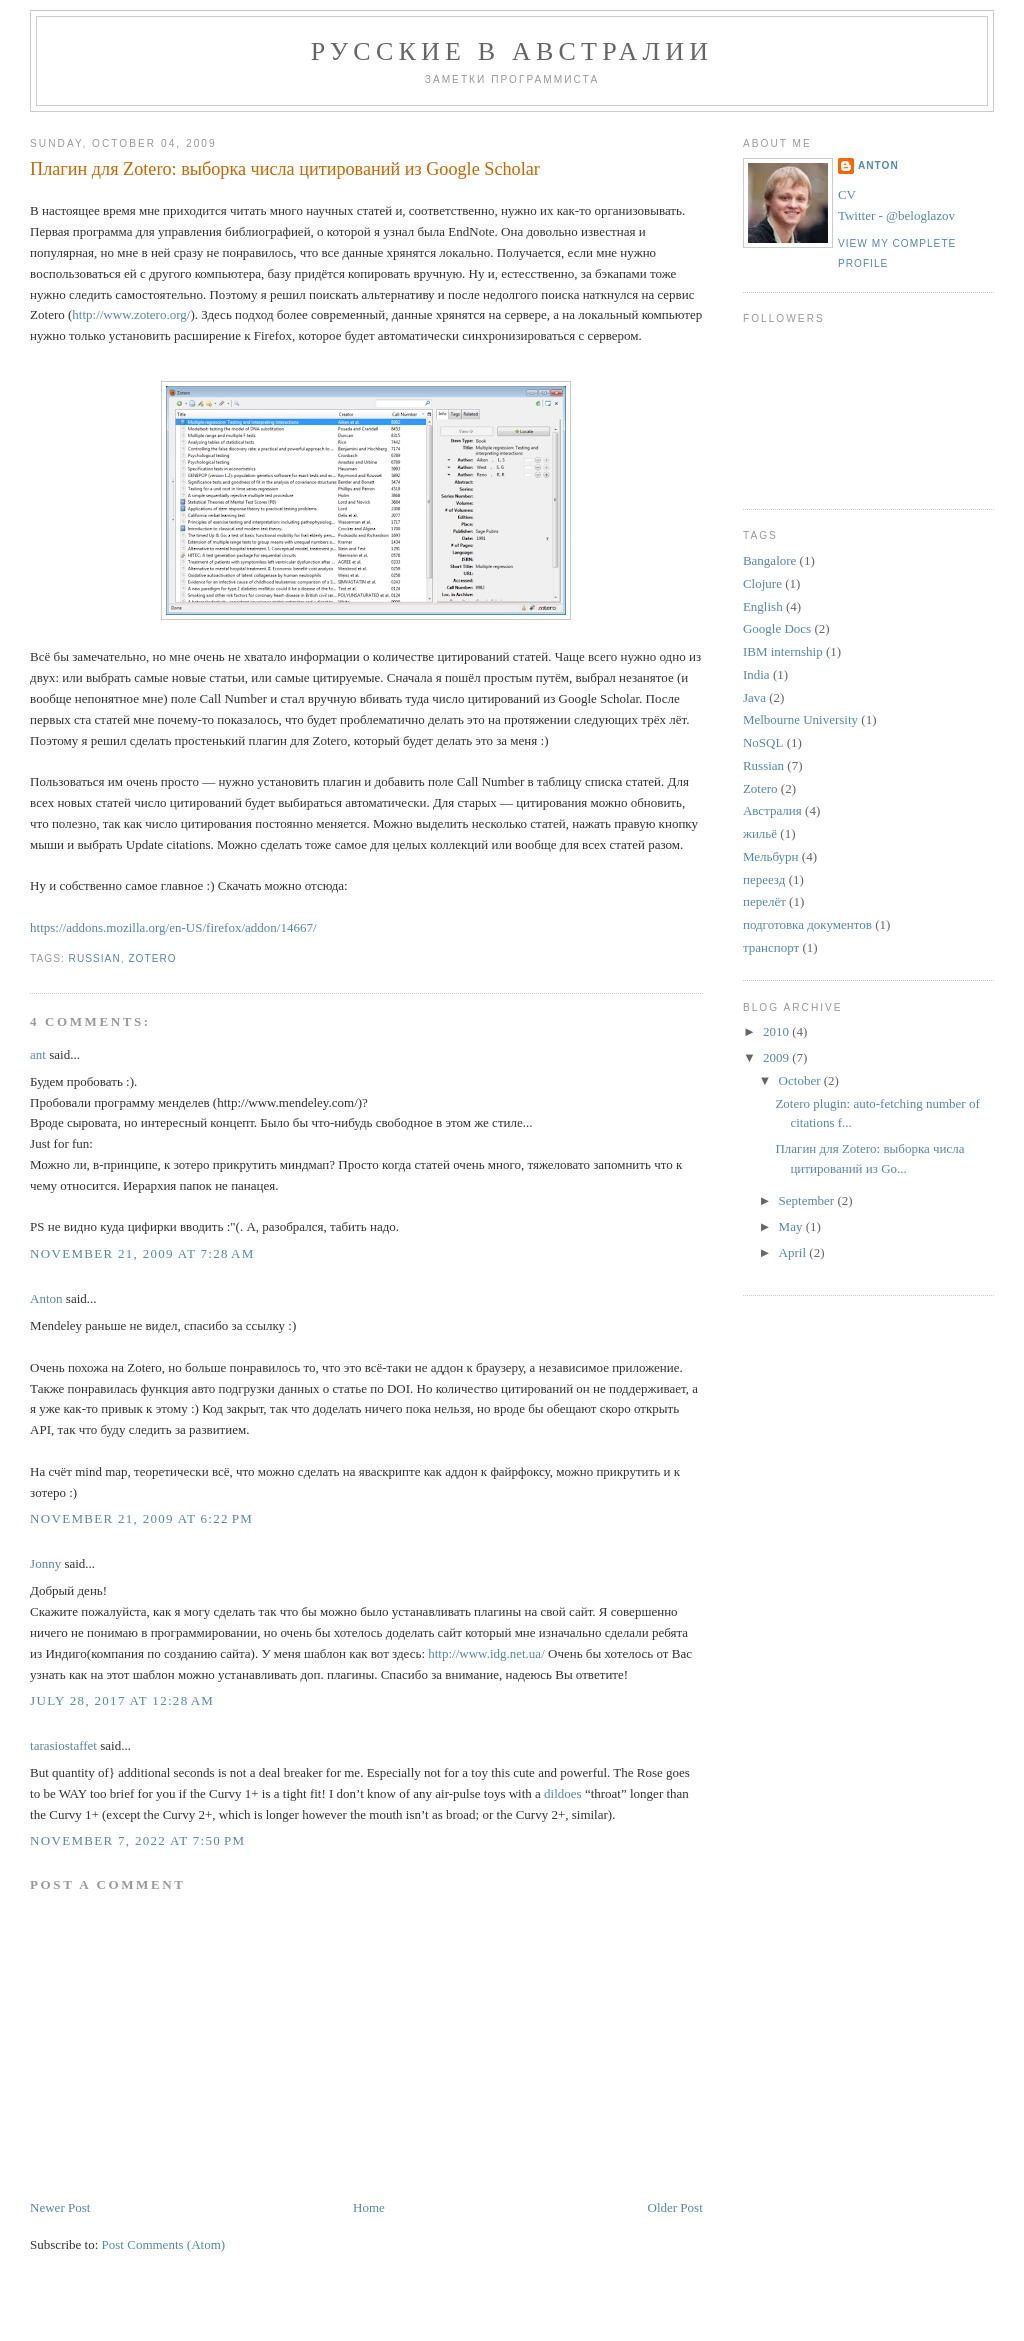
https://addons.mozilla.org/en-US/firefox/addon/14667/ (173, 927)
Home (369, 2207)
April (794, 1252)
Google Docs (777, 628)
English (763, 606)
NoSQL (763, 742)
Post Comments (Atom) (164, 2244)
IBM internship (783, 651)
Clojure (762, 583)
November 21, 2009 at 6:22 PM (141, 1518)
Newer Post (60, 2207)
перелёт (764, 901)
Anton (46, 1298)
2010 (777, 1031)
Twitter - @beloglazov (896, 215)
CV (847, 194)
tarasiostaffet (63, 1745)
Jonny (45, 1563)
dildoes (563, 1793)
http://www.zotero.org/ (131, 314)
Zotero (152, 958)
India (756, 674)
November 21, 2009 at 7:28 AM (142, 1253)
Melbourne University (800, 719)
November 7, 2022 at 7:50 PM (137, 1840)
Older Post (675, 2207)
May (792, 1226)
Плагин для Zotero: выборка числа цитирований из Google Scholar (285, 169)
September (808, 1200)
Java (754, 697)
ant (38, 1054)
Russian (95, 958)
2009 (777, 1057)
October (801, 1080)
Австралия (772, 810)
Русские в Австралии (512, 51)
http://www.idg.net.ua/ (486, 1653)
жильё (760, 833)
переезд (764, 879)
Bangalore (769, 560)
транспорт (771, 947)
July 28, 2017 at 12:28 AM (122, 1700)
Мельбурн (771, 856)
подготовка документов (807, 924)
